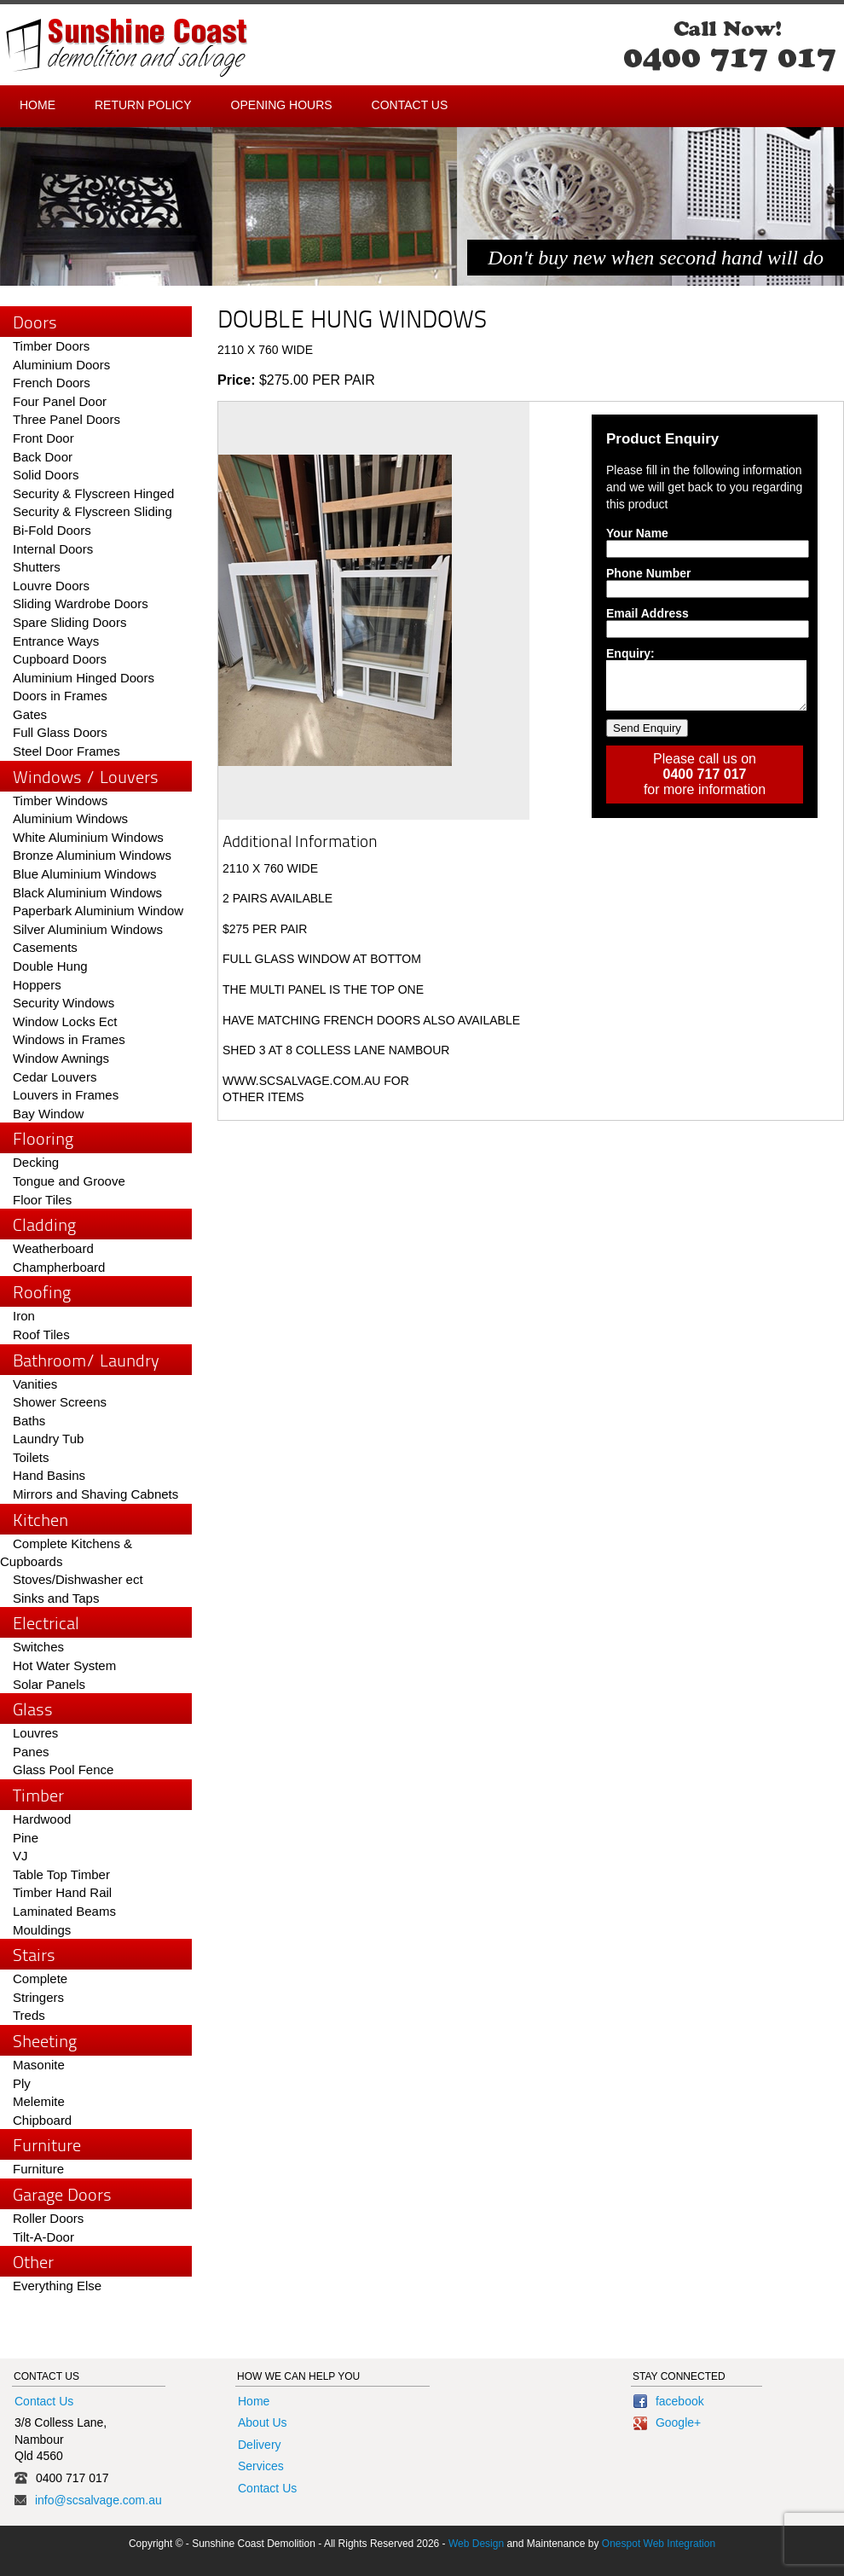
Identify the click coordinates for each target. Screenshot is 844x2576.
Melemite (39, 2101)
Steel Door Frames (66, 751)
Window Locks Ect (65, 1021)
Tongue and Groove (69, 1181)
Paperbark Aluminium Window (98, 910)
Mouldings (42, 1930)
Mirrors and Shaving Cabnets (95, 1494)
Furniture (38, 2168)
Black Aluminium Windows (87, 892)
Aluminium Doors (61, 364)
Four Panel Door (60, 401)
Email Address (647, 613)
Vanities (35, 1384)
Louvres (35, 1733)
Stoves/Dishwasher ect (78, 1579)
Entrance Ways (56, 641)
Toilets (31, 1457)
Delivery (259, 2444)
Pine (25, 1837)
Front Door (43, 438)
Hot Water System (64, 1665)
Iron (24, 1315)
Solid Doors (46, 474)
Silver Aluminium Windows (88, 929)
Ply (22, 2083)
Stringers (38, 1997)
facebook (668, 2401)
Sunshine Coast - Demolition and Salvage (126, 48)
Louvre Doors (51, 585)
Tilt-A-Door (43, 2237)
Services (261, 2466)
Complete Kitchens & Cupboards (66, 1552)
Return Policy (143, 105)
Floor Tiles (42, 1199)
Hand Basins (49, 1475)
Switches (38, 1646)
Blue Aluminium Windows (84, 874)
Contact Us (410, 105)
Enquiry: (630, 653)
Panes (31, 1751)
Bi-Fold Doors (52, 530)
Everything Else (57, 2285)
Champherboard (59, 1267)
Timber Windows (60, 800)
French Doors (51, 382)
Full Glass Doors (60, 732)
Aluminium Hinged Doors (83, 677)
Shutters (37, 567)
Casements (45, 947)
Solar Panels (49, 1684)
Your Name (637, 533)
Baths (29, 1420)
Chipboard (42, 2120)
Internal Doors (53, 549)
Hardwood (42, 1819)
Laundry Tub (48, 1438)
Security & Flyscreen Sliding (92, 511)
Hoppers (37, 985)
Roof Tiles (41, 1334)
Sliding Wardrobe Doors (80, 603)
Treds (29, 2015)
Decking (36, 1162)
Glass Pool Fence (63, 1769)
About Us (262, 2422)
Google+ (667, 2422)
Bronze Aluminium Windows (92, 855)
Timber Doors (51, 346)
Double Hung (50, 966)
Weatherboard (53, 1248)
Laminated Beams (64, 1911)
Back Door (42, 457)
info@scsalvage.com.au (98, 2500)
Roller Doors (48, 2218)
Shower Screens (60, 1402)
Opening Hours (281, 105)
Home (37, 105)
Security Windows (63, 1002)
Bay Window (48, 1113)
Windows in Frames (69, 1039)
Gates (30, 714)
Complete (40, 1978)
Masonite (39, 2064)
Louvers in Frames (66, 1095)
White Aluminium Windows (88, 837)
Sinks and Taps (56, 1598)
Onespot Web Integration (658, 2544)
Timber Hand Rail (62, 1892)
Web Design (476, 2544)
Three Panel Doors (66, 419)
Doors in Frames (60, 695)
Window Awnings (61, 1058)
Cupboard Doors (60, 659)
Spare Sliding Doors (69, 622)
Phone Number (648, 573)
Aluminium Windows (70, 818)
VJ (20, 1855)
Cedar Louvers (54, 1077)
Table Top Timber (61, 1874)
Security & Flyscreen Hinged (93, 493)
